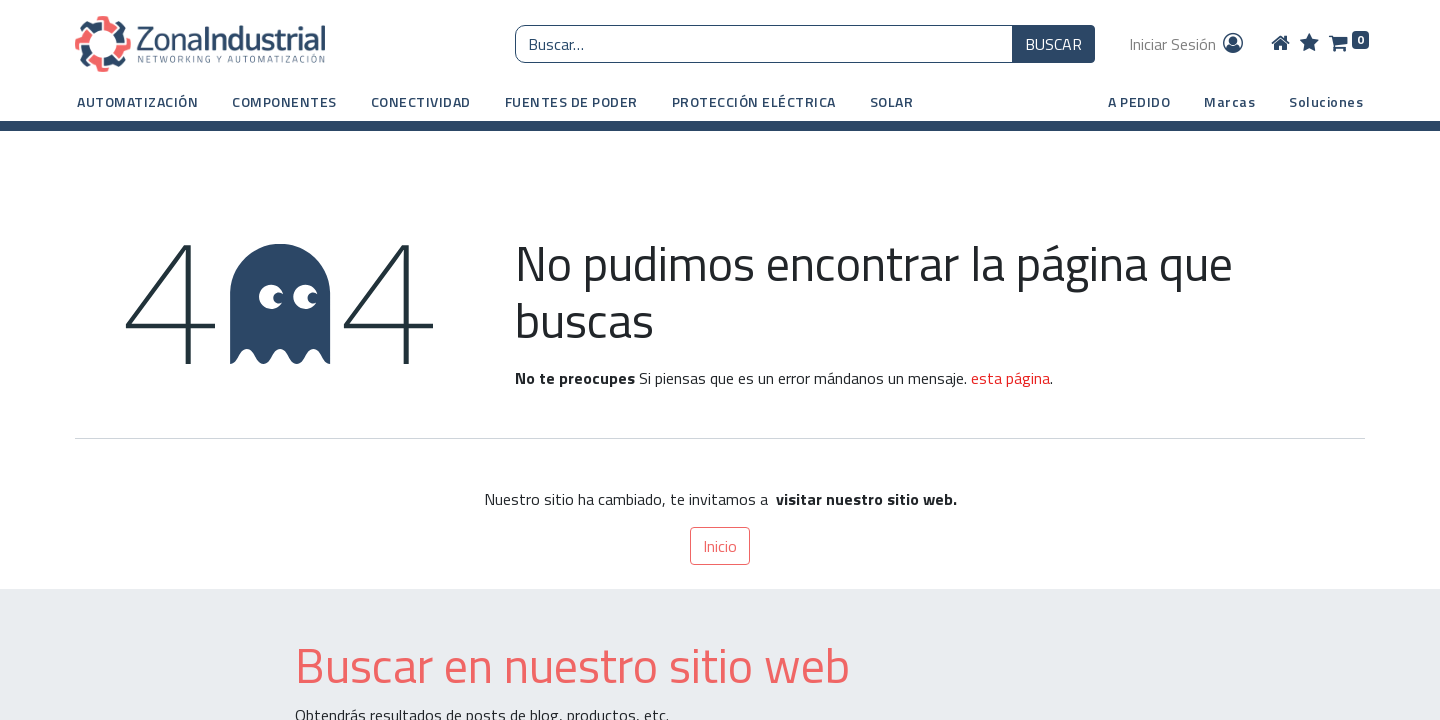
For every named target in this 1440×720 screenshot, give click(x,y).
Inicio (720, 546)
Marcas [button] (1229, 101)
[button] (137, 101)
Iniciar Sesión (1187, 44)
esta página (1010, 378)
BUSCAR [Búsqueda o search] (1053, 44)
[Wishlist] (1309, 44)
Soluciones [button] (1326, 101)
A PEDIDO (1139, 101)
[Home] (1280, 44)
